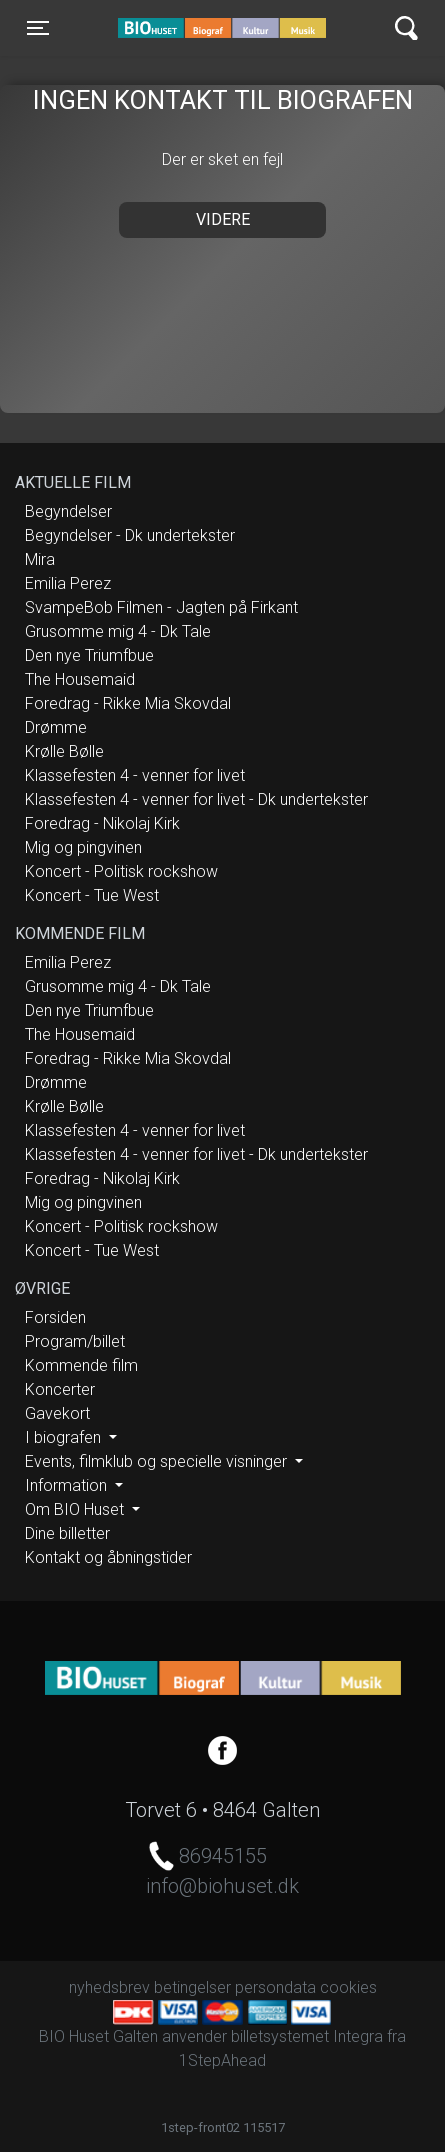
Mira (40, 559)
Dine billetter (67, 1533)
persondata (275, 1987)
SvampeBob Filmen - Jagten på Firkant (161, 607)
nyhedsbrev (109, 1987)
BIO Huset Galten (203, 28)
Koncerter (60, 1389)
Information (68, 1485)
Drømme (56, 727)
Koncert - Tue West (92, 895)
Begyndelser (68, 511)
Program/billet (75, 1341)
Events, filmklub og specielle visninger (158, 1461)
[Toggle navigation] (38, 28)
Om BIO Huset (76, 1509)
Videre (223, 219)
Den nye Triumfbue (89, 655)
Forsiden (55, 1317)
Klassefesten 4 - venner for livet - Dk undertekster (196, 799)
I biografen (65, 1437)
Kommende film (81, 1365)
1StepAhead (222, 2060)
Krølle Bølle (64, 751)
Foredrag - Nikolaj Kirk (102, 823)
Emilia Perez (68, 583)
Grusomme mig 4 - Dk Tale (118, 631)
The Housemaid (80, 679)
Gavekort (57, 1413)
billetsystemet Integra (307, 2036)
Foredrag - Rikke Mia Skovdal (128, 703)
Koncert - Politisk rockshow (121, 871)
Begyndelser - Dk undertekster (130, 535)
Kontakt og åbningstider (108, 1557)
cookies (348, 1987)
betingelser (192, 1987)
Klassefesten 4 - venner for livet (135, 775)
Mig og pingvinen (83, 847)
